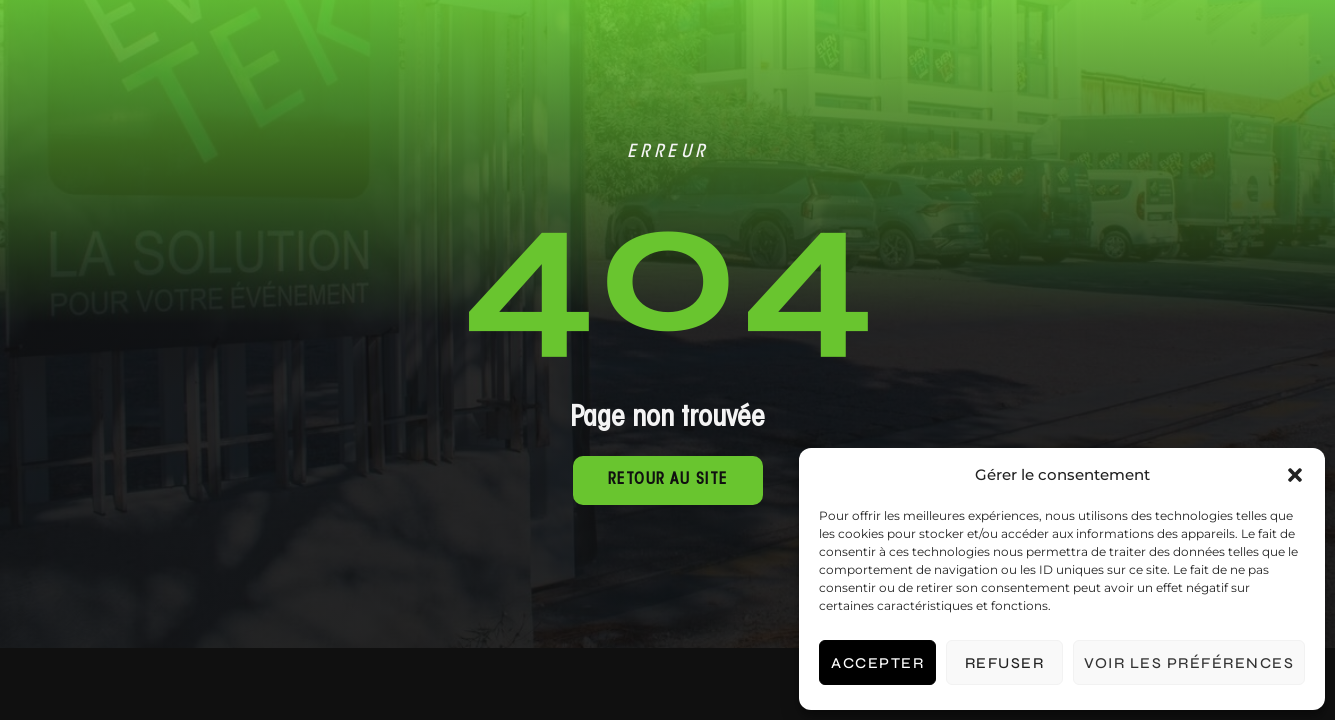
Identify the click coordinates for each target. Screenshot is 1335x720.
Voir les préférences (1189, 663)
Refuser (1005, 663)
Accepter (877, 663)
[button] (1295, 475)
